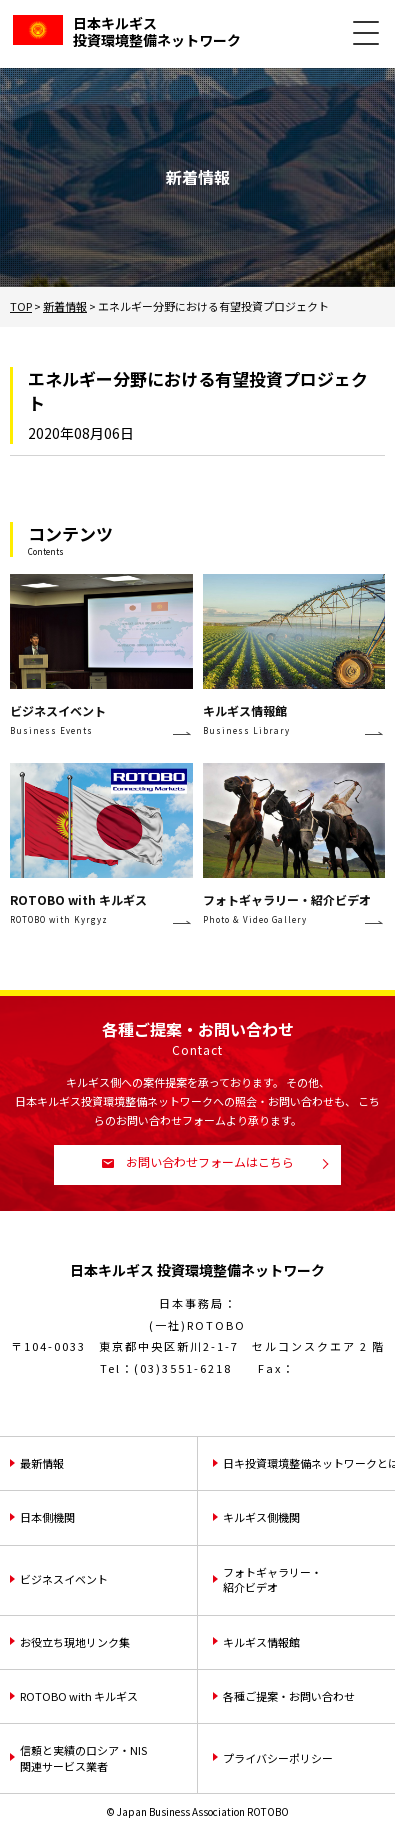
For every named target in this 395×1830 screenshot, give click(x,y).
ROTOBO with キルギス (79, 1696)
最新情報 (42, 1463)
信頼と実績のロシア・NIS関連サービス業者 (83, 1757)
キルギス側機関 (261, 1517)
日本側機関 (47, 1517)
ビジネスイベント (64, 1579)
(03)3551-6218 (183, 1368)
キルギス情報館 (261, 1642)
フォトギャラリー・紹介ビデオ (272, 1579)
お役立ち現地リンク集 (75, 1642)
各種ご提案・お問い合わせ (289, 1696)
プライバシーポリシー (278, 1758)
